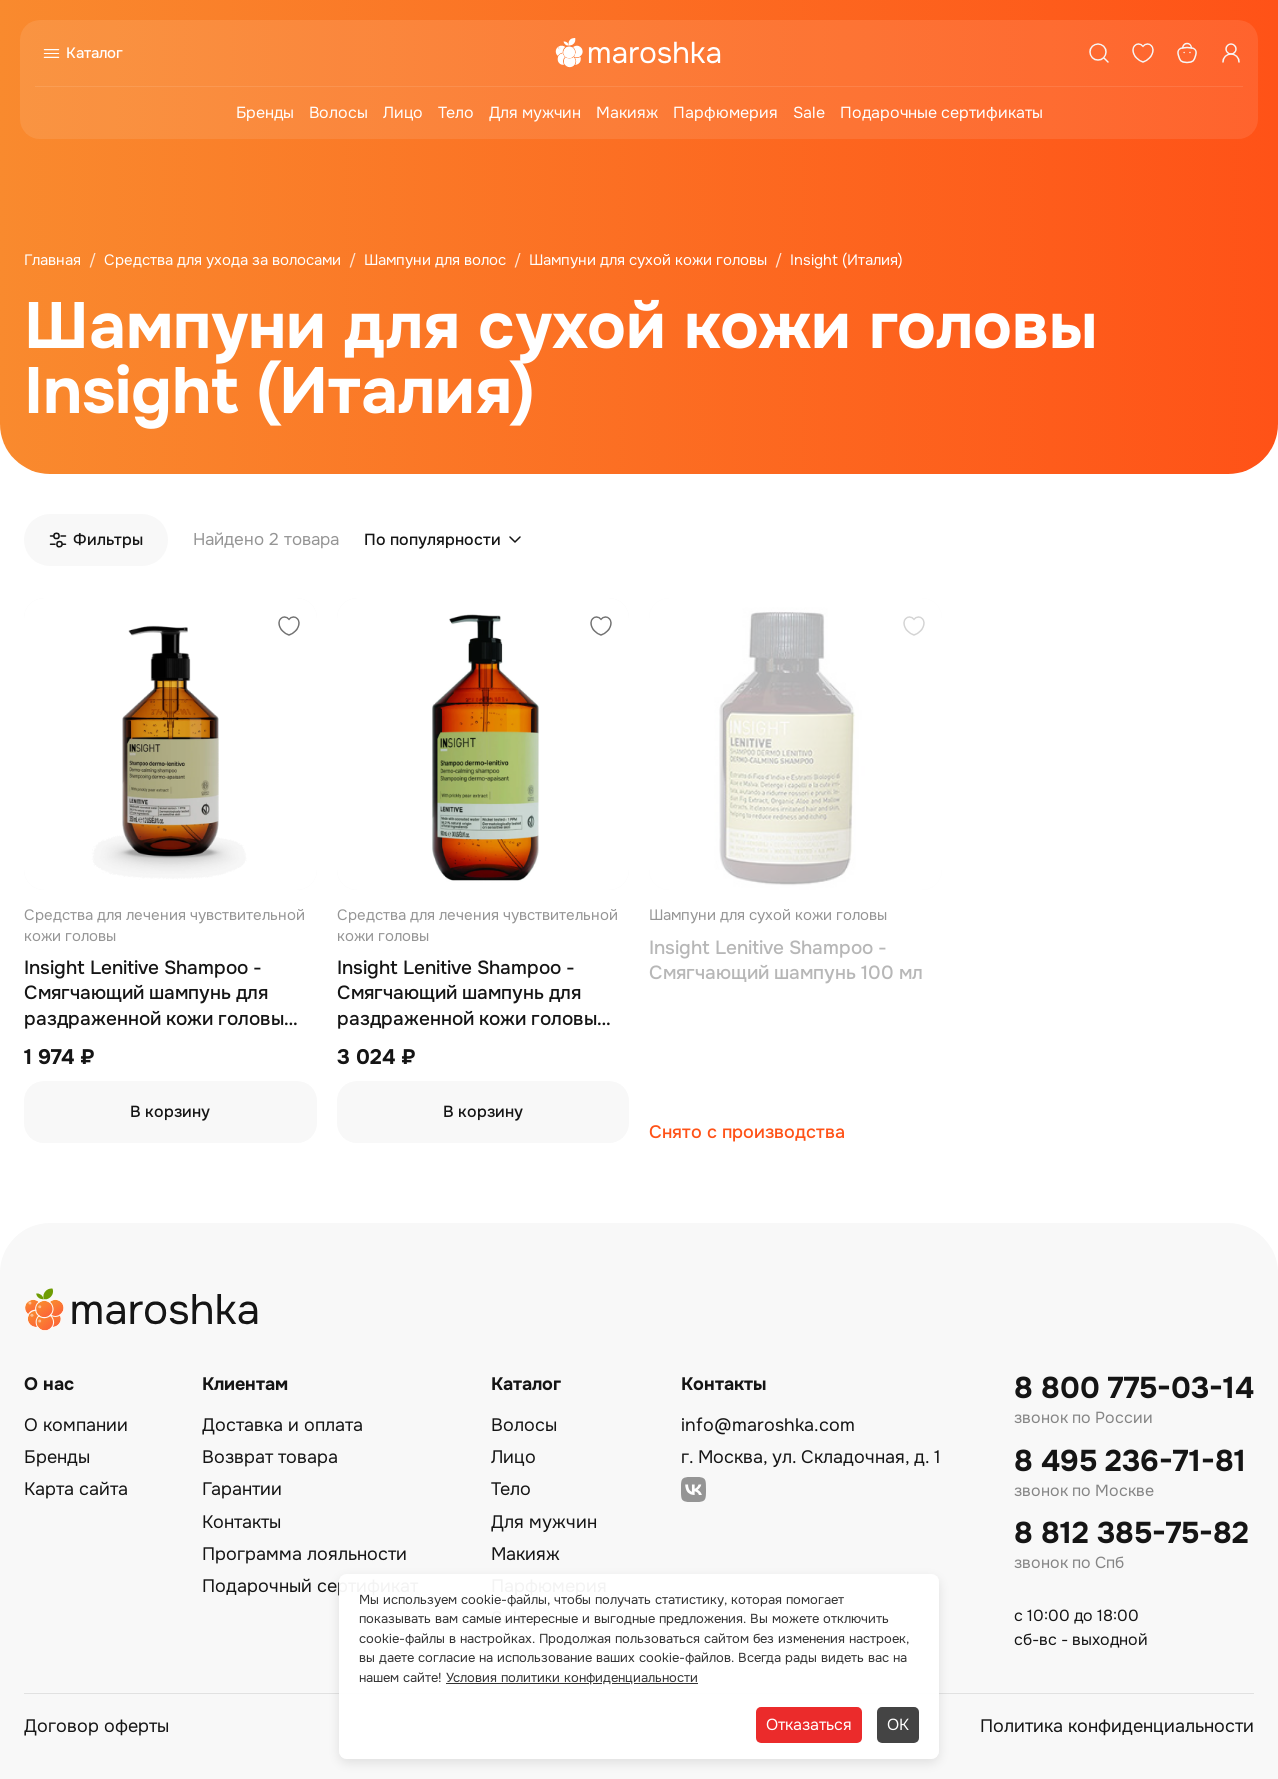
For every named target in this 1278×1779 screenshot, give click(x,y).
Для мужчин (535, 112)
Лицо (403, 112)
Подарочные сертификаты (941, 112)
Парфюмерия (725, 112)
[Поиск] (1099, 53)
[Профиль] (1231, 53)
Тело (456, 112)
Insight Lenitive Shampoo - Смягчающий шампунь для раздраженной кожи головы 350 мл (154, 994)
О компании (76, 1425)
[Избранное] (1143, 53)
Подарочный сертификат (310, 1586)
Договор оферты (96, 1726)
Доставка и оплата (282, 1425)
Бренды (265, 112)
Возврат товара (270, 1457)
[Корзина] (1187, 53)
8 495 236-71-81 (1130, 1461)
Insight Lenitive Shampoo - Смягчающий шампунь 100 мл (786, 961)
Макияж (627, 112)
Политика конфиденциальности (1117, 1726)
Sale (809, 112)
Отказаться (809, 1724)
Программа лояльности (304, 1554)
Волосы (338, 112)
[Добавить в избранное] (289, 628)
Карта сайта (76, 1489)
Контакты (241, 1522)
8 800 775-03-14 (1134, 1388)
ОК (898, 1724)
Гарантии (242, 1489)
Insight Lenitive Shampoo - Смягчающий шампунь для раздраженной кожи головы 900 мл (467, 994)
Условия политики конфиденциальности (572, 1677)
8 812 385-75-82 (1131, 1533)
